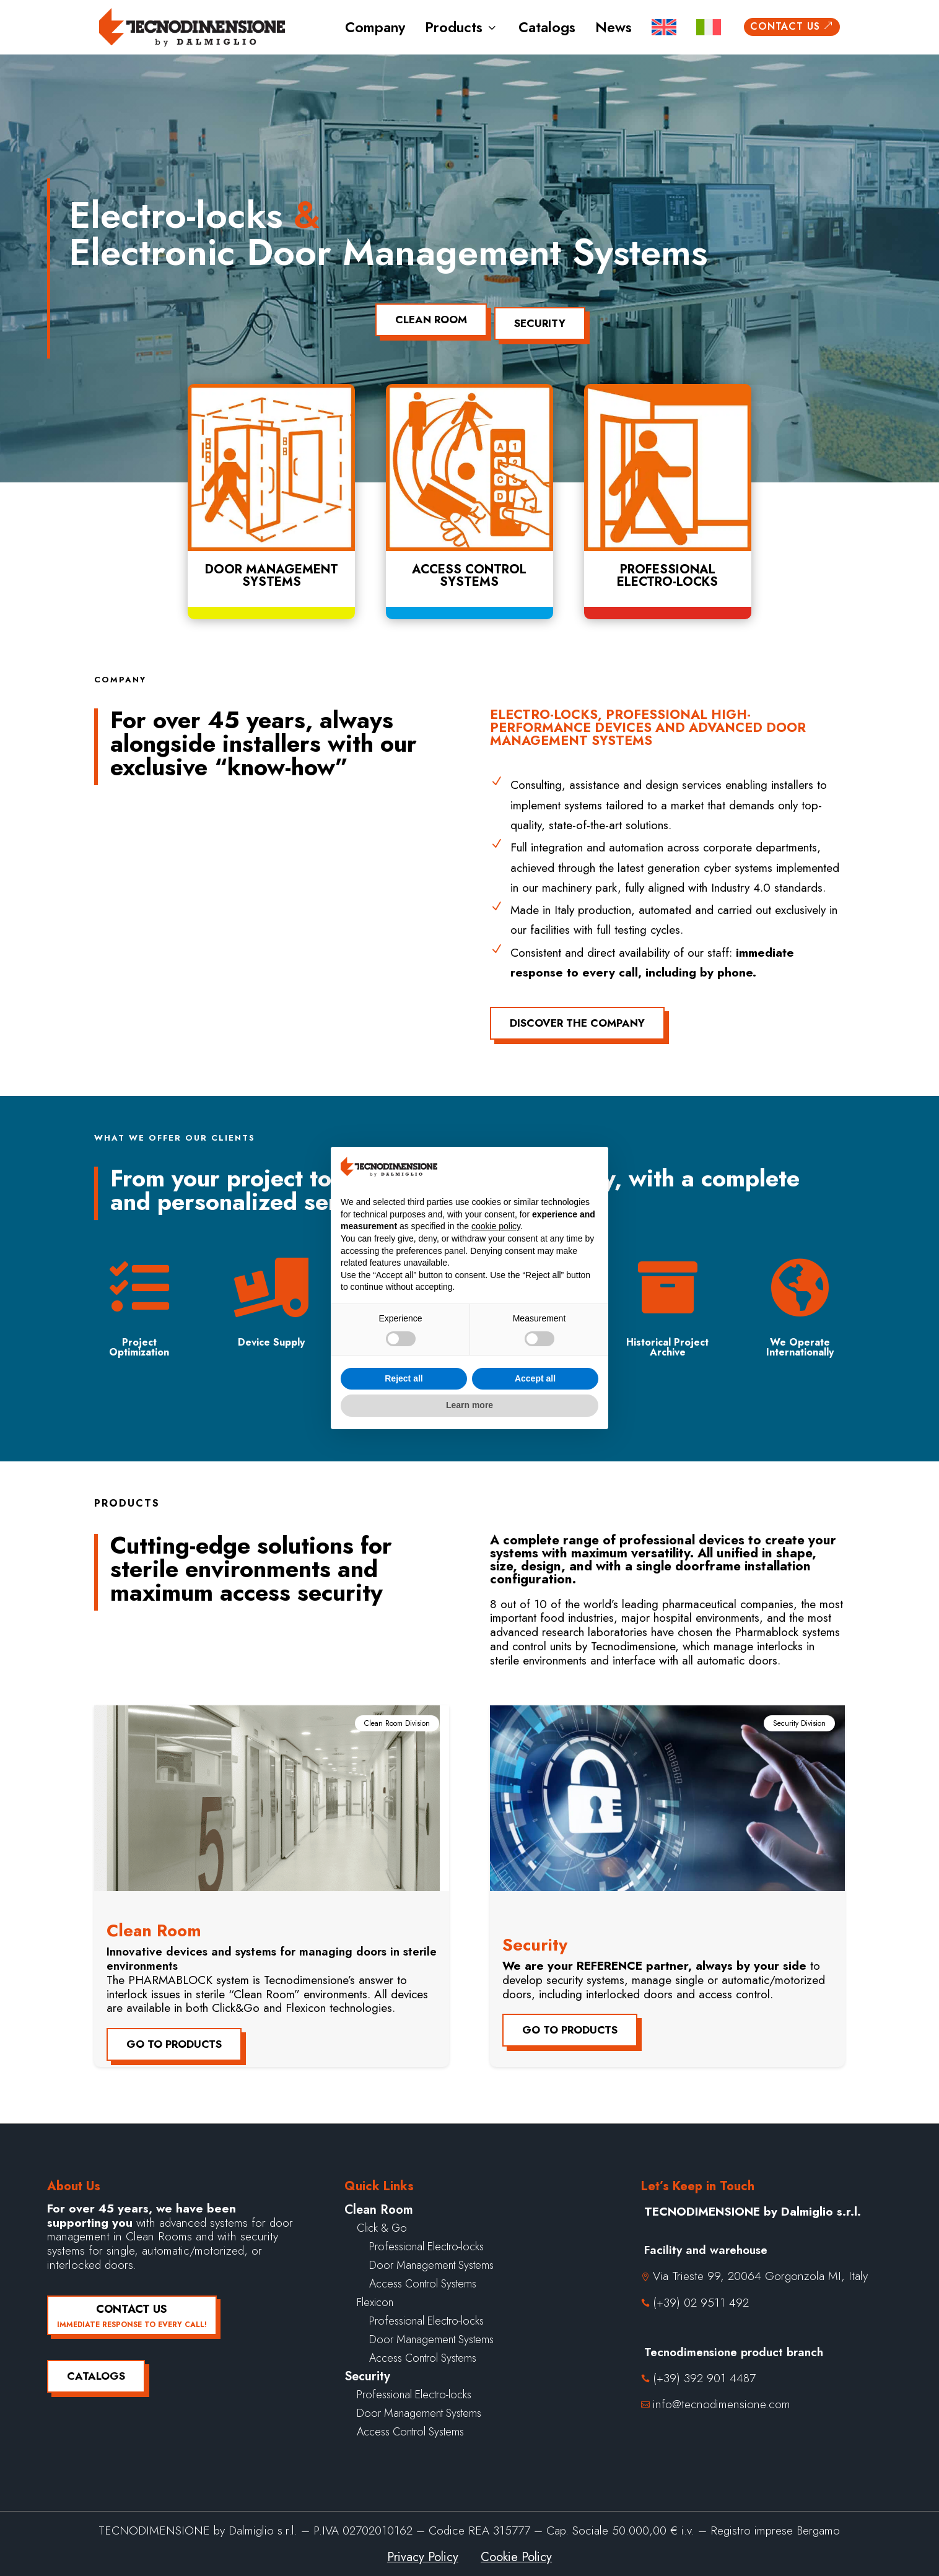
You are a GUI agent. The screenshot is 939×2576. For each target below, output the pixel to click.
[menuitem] (664, 27)
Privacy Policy (422, 2550)
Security (545, 316)
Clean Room (425, 316)
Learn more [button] (469, 1405)
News (613, 27)
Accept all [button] (535, 1378)
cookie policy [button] (495, 1226)
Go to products (174, 2037)
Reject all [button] (403, 1378)
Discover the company (577, 1016)
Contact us (792, 26)
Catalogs (546, 27)
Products (462, 27)
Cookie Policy (516, 2550)
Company (375, 27)
